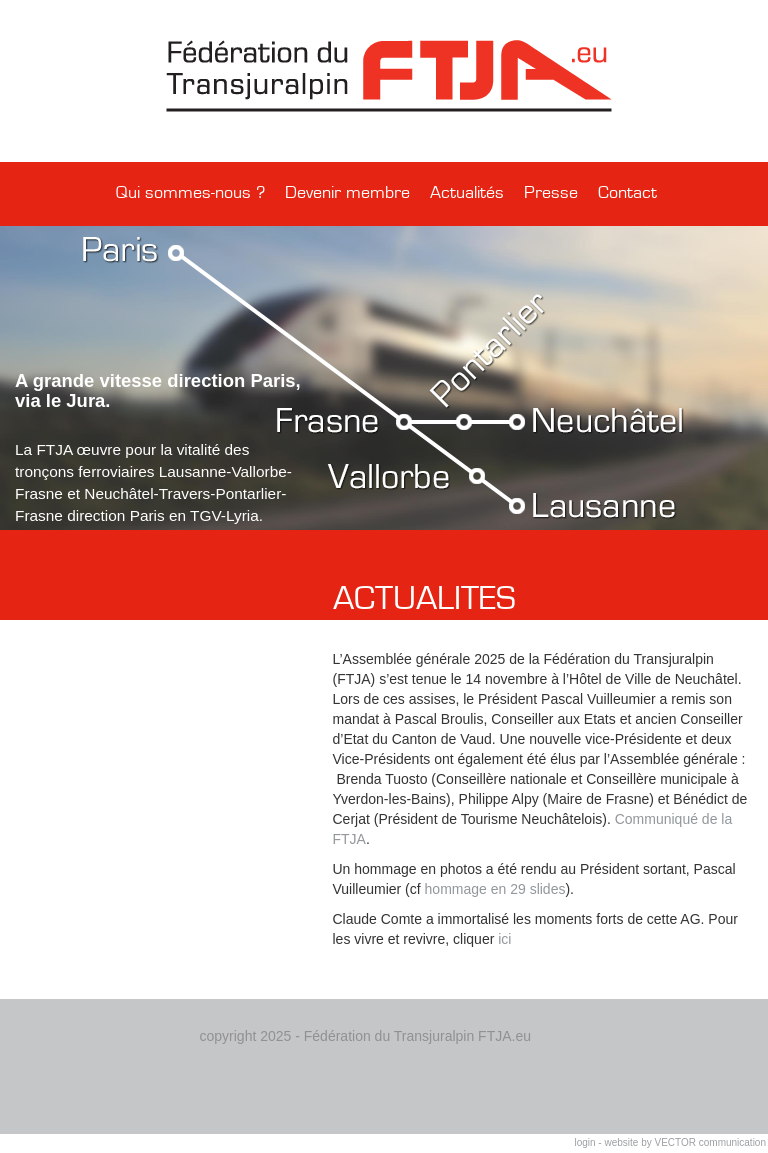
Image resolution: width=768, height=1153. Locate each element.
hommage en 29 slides (493, 889)
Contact (627, 193)
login (584, 1142)
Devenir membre (347, 193)
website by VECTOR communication (685, 1142)
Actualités (467, 193)
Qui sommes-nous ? (190, 193)
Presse (551, 193)
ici (504, 939)
